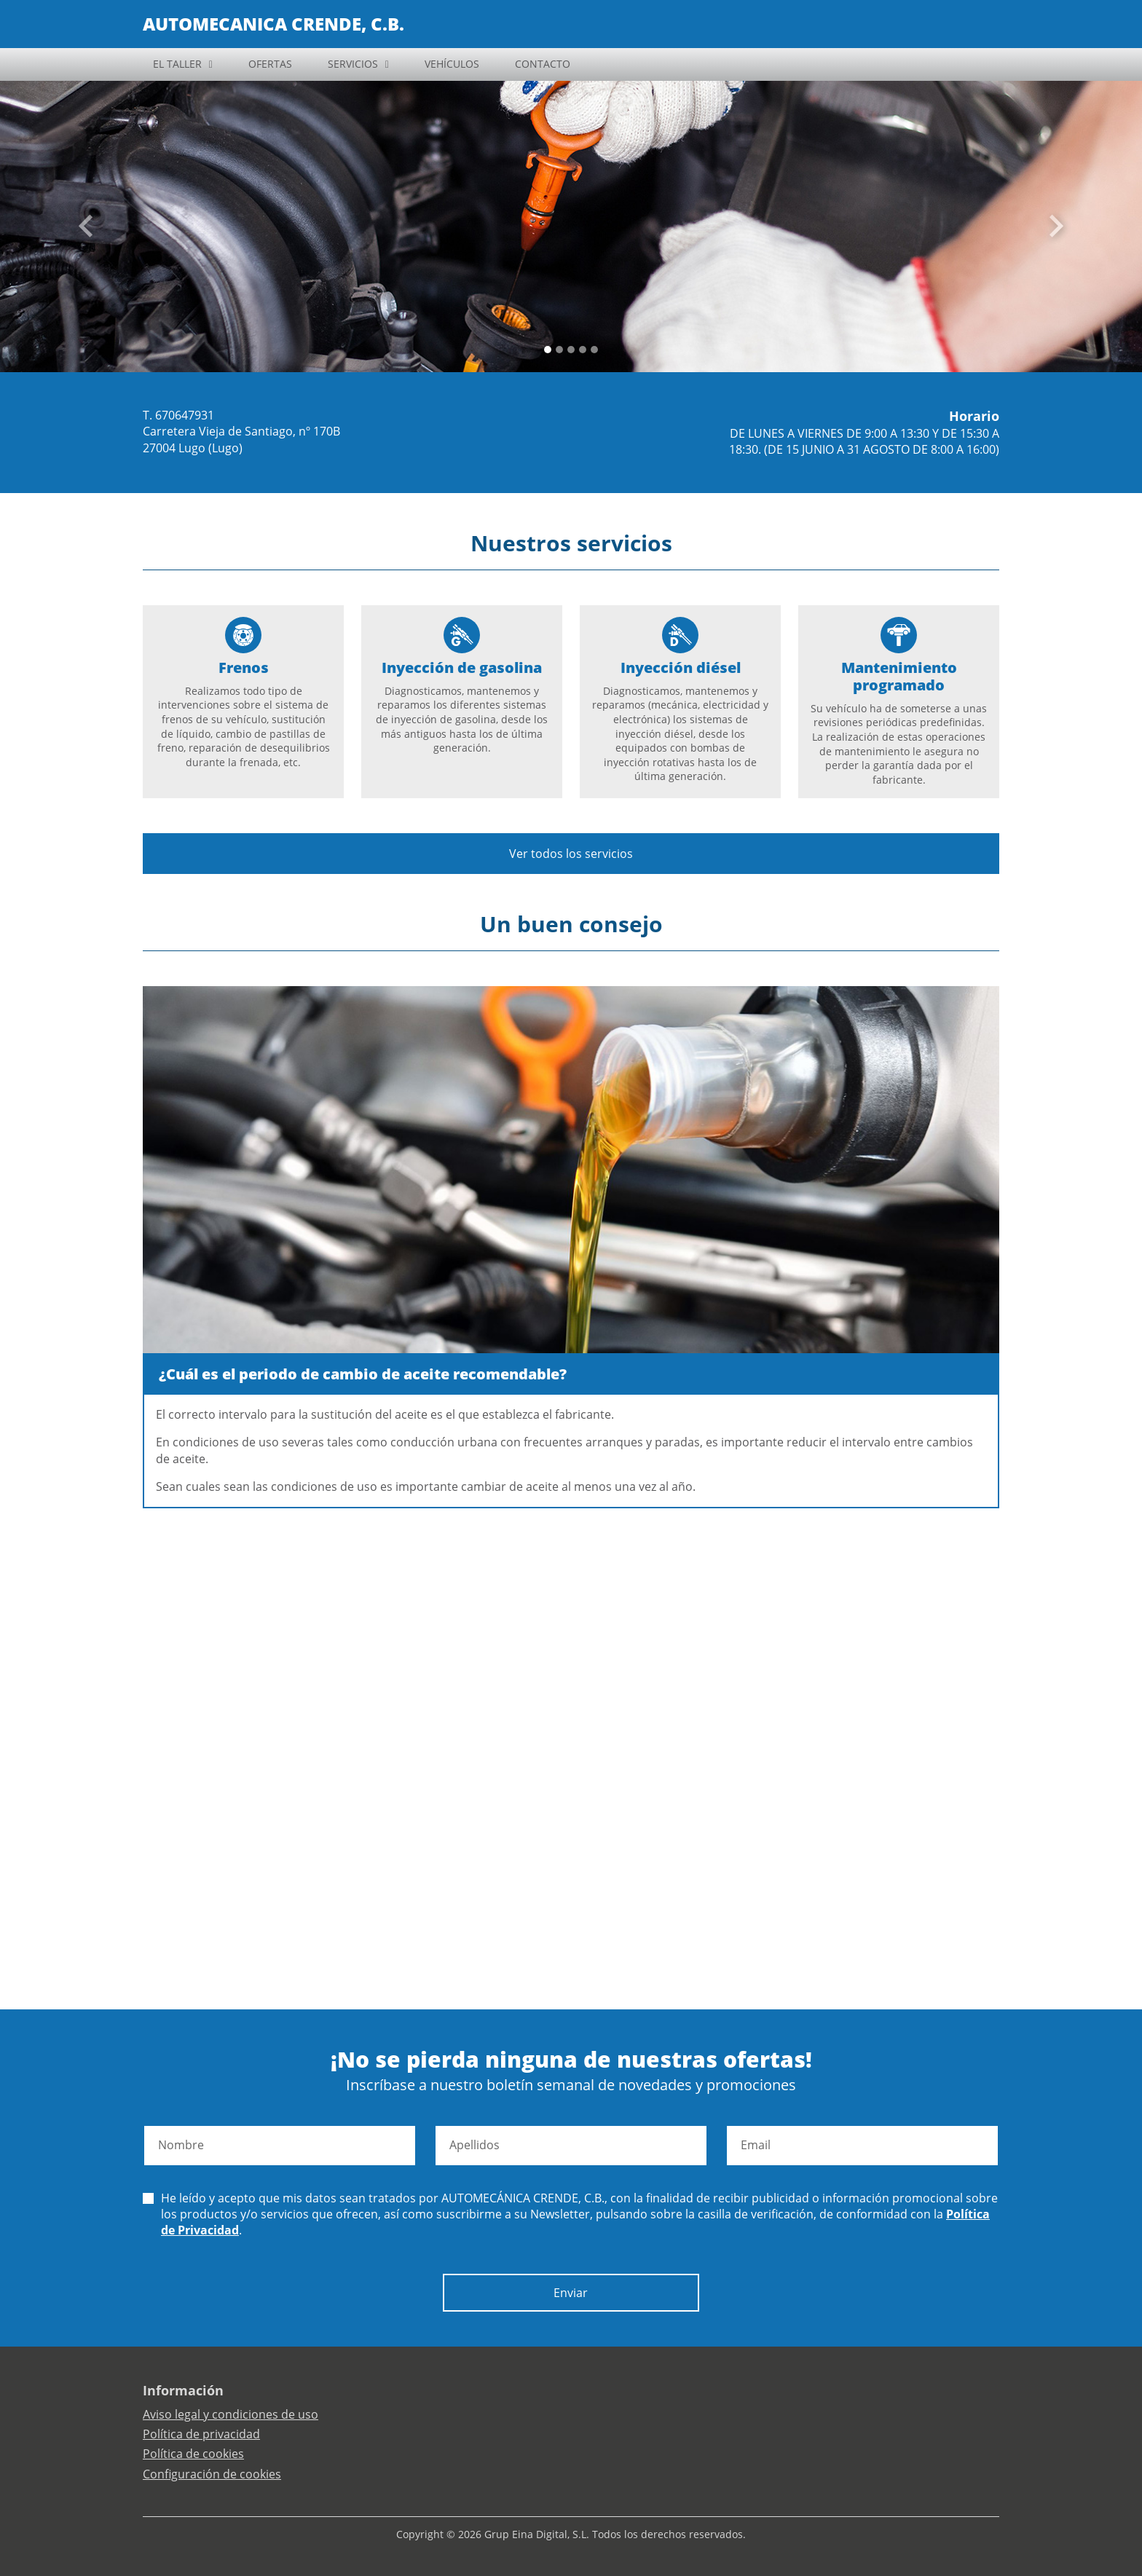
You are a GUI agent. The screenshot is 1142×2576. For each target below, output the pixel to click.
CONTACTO (542, 64)
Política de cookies (193, 2454)
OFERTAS (270, 64)
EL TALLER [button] (177, 64)
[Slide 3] (582, 350)
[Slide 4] (594, 350)
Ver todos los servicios (571, 854)
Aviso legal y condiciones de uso (230, 2414)
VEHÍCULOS (452, 64)
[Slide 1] (559, 350)
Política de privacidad (201, 2434)
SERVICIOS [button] (353, 64)
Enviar (571, 2293)
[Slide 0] (547, 350)
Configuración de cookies (212, 2474)
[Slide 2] (571, 350)
